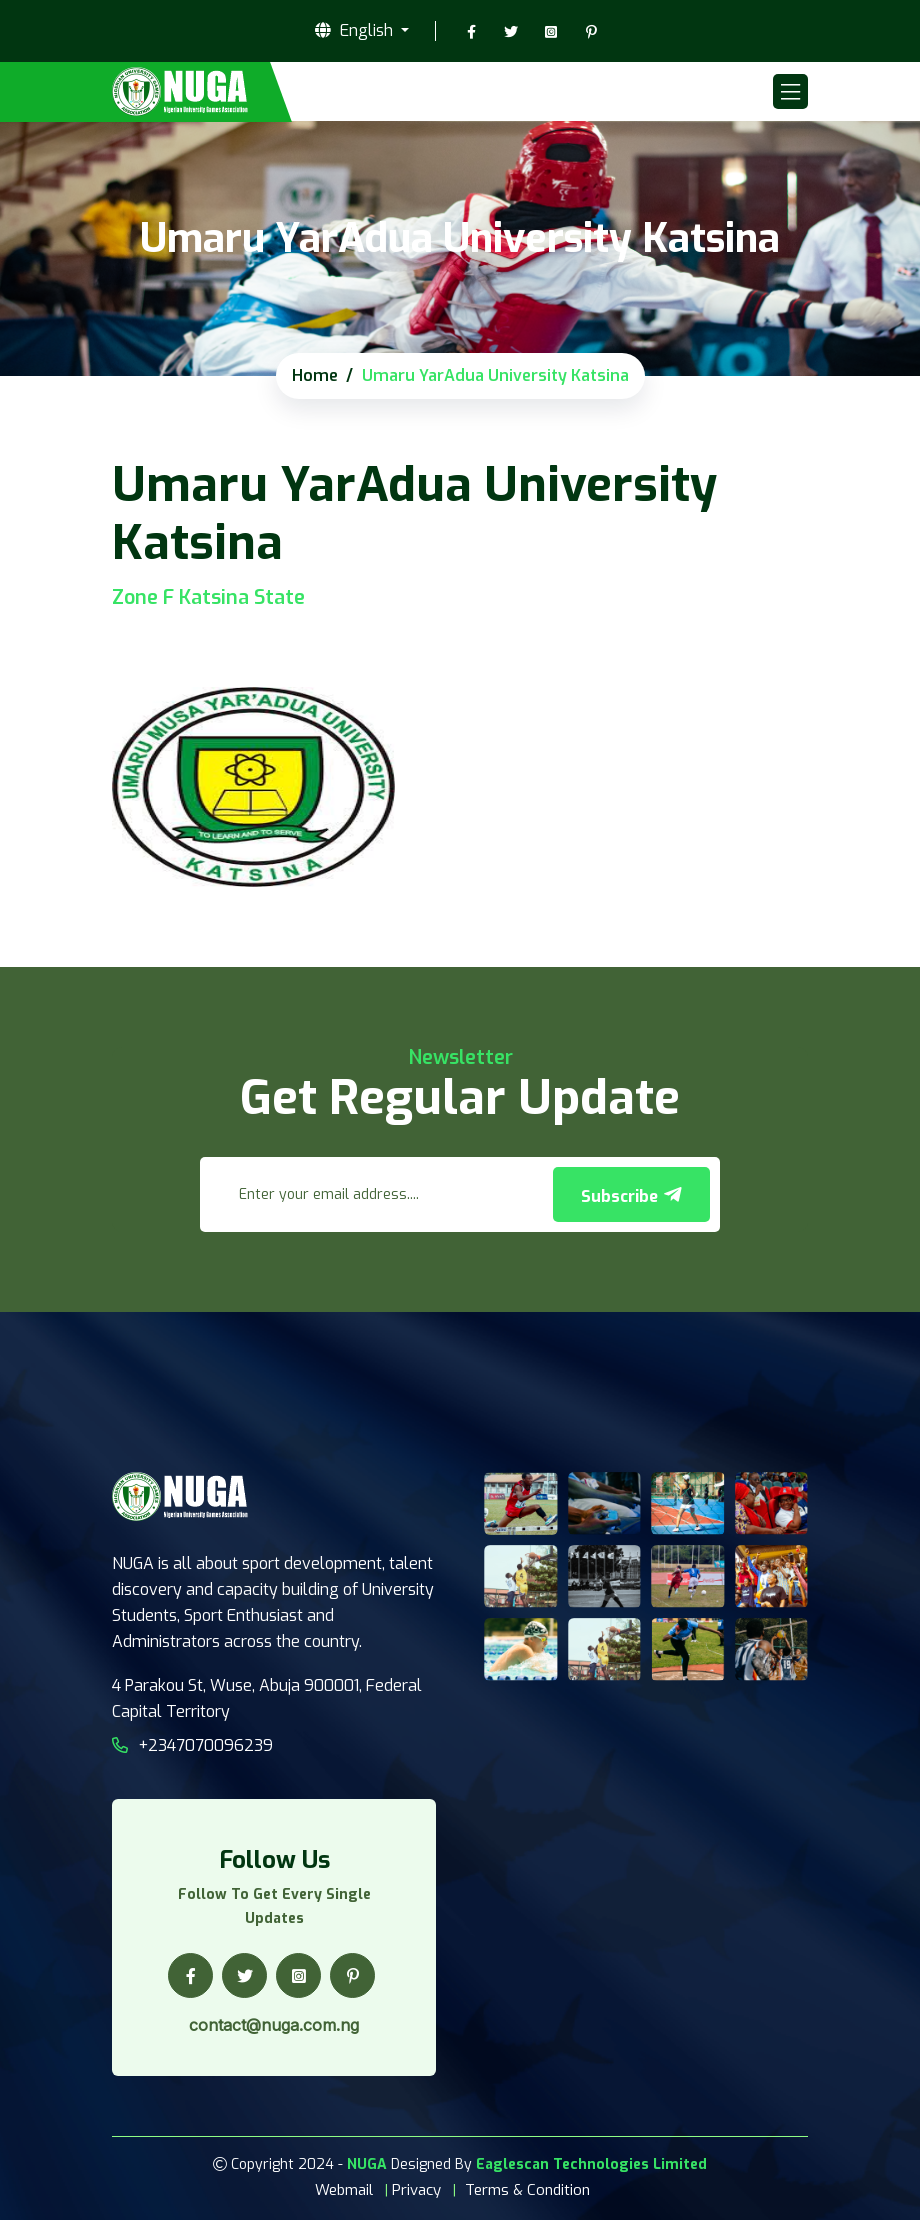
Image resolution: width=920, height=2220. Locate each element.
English (356, 31)
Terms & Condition (527, 2190)
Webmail (344, 2190)
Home (315, 375)
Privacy (416, 2190)
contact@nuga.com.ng (274, 2025)
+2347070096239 (192, 1745)
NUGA (367, 2164)
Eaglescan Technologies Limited (591, 2164)
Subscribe (631, 1196)
